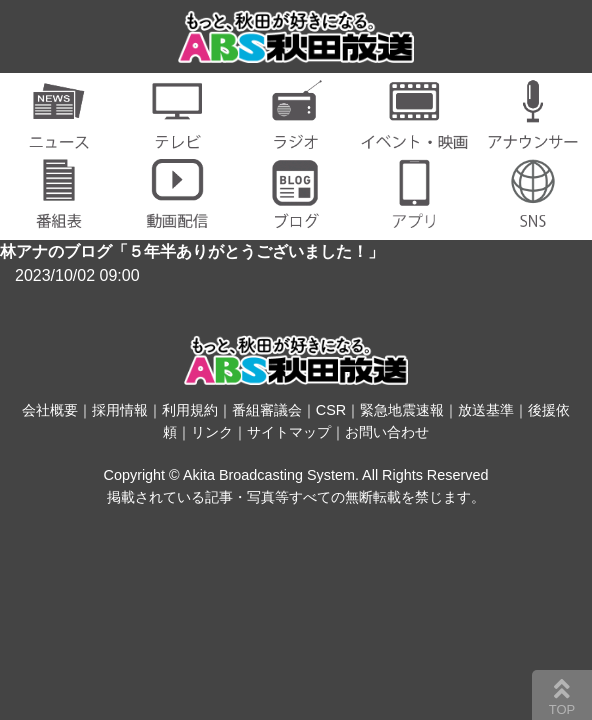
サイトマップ (289, 432)
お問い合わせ (387, 432)
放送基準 (486, 410)
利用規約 (190, 410)
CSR (331, 410)
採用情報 (120, 410)
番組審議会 (267, 410)
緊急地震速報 (402, 410)
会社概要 (50, 410)
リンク (212, 432)
